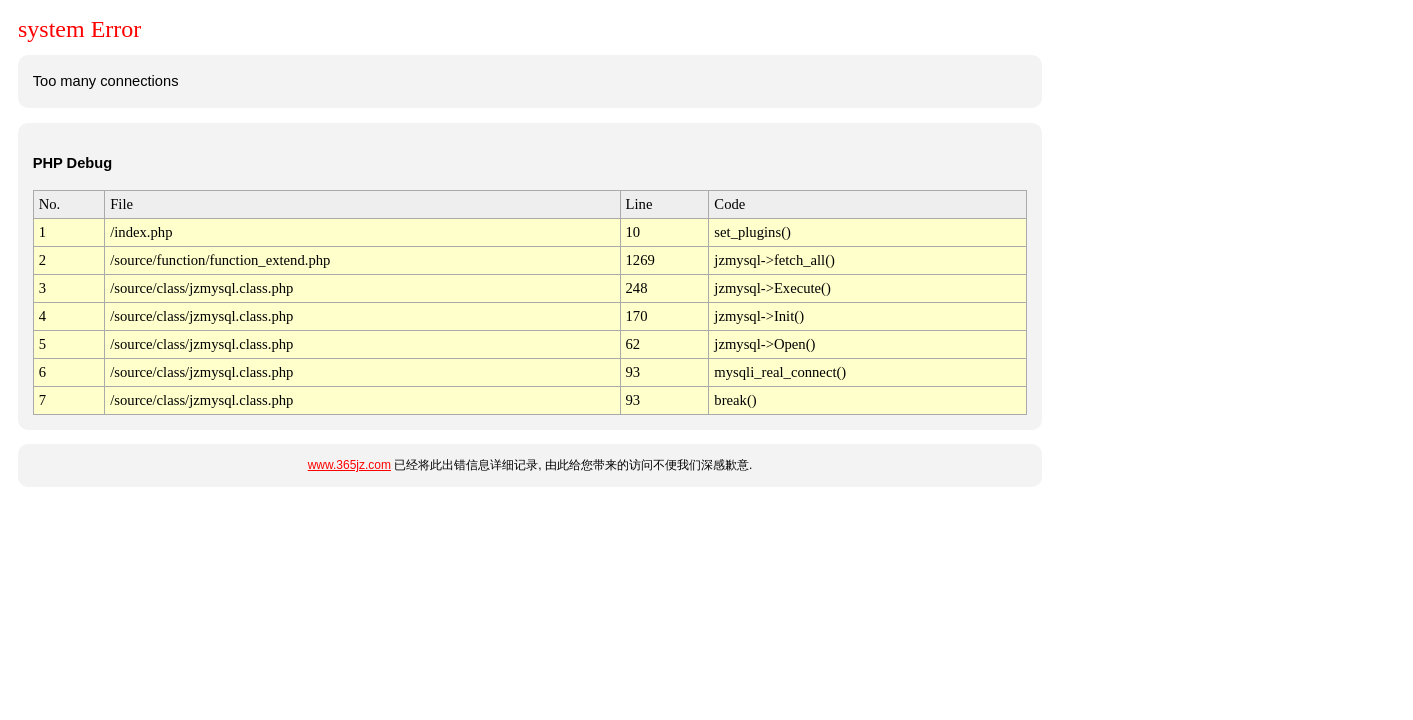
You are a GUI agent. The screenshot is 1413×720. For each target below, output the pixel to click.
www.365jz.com (349, 465)
